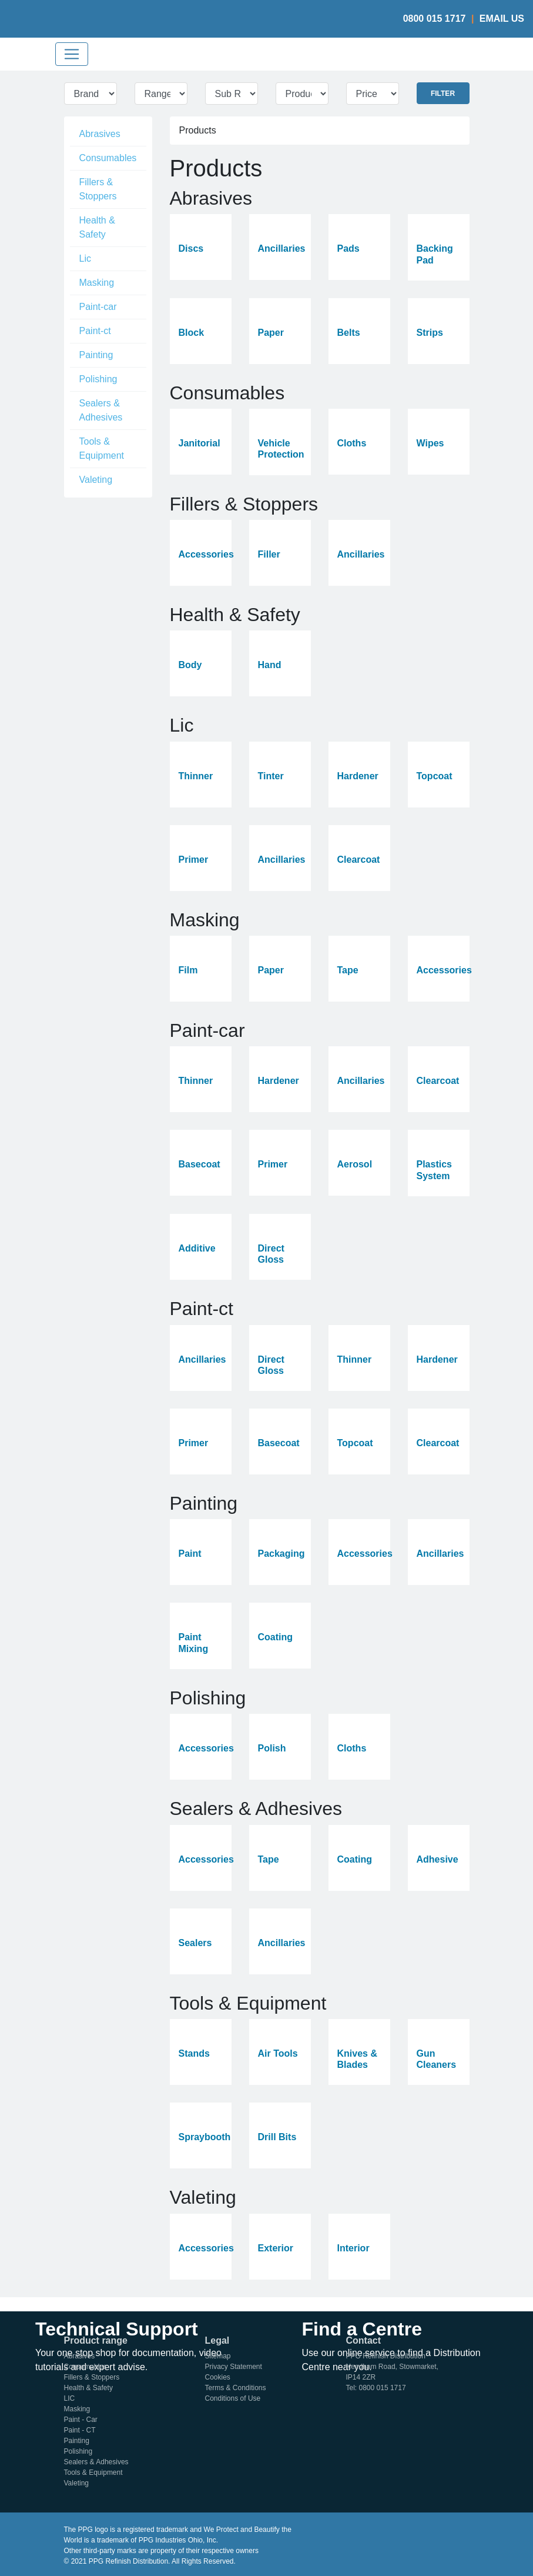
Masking (97, 283)
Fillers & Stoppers (98, 189)
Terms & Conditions (235, 2388)
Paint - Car (81, 2419)
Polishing (98, 379)
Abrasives (99, 134)
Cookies (217, 2377)
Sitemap (218, 2356)
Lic (85, 258)
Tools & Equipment (102, 448)
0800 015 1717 (434, 19)
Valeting (96, 480)
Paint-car (98, 307)
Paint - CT (80, 2430)
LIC (69, 2398)
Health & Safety (97, 227)
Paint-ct (95, 331)
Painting (96, 355)
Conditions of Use (233, 2398)
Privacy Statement (233, 2367)
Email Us (502, 19)
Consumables (108, 158)
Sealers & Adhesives (101, 410)
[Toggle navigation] (71, 54)
